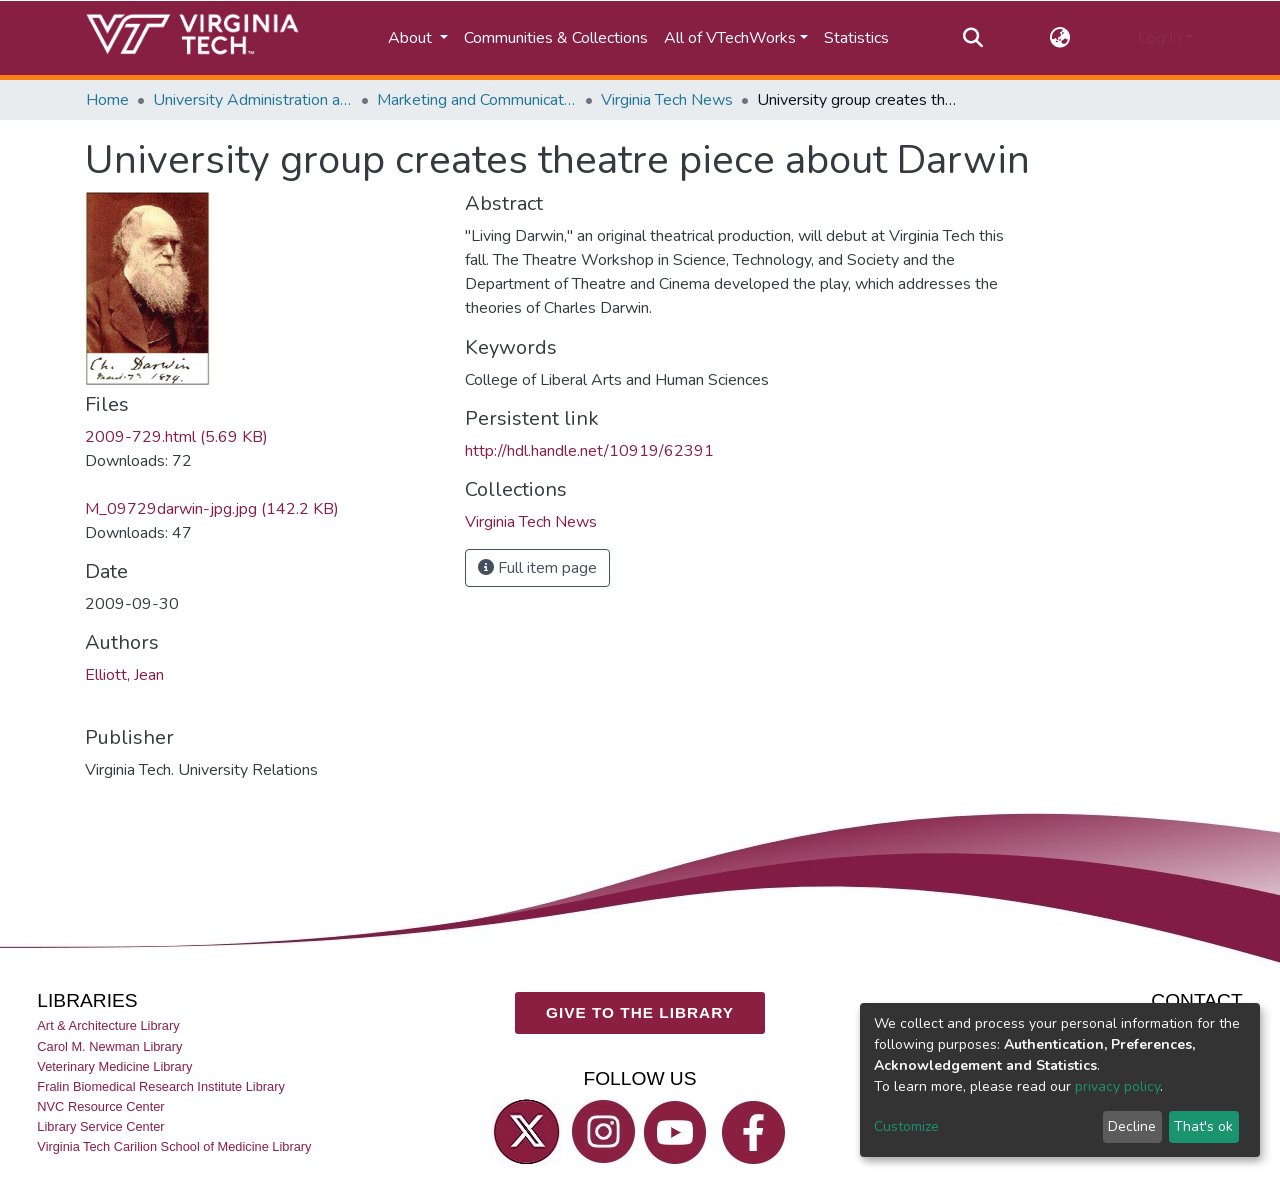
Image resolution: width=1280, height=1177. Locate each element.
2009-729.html (176, 437)
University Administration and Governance (253, 100)
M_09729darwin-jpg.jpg (212, 509)
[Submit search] (972, 38)
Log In (1159, 38)
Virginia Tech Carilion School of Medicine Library (174, 1146)
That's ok (1203, 1126)
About (412, 38)
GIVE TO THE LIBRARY (640, 1012)
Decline (1132, 1126)
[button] (1060, 38)
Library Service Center (100, 1126)
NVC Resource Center (100, 1106)
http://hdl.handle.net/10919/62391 (589, 451)
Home (107, 100)
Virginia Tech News (667, 100)
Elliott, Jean (124, 675)
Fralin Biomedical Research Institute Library (161, 1086)
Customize (906, 1126)
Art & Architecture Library (108, 1026)
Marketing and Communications (477, 100)
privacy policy (1117, 1086)
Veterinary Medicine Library (114, 1066)
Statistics (856, 38)
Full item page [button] (537, 568)
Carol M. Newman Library (109, 1046)
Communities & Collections (556, 38)
